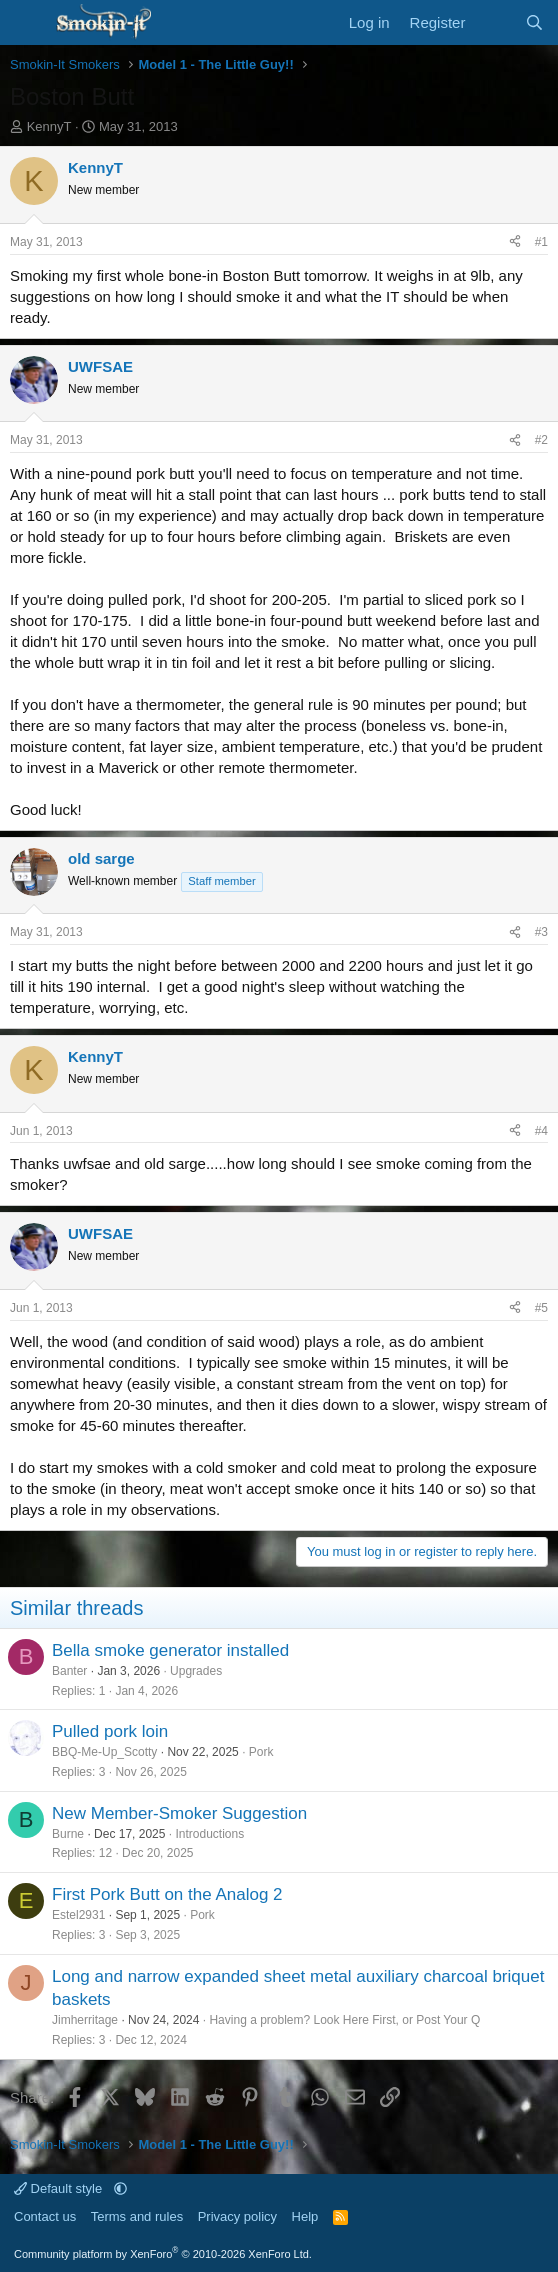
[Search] (534, 22)
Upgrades (196, 1671)
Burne (68, 1834)
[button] (120, 2188)
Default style (60, 2188)
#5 (541, 1308)
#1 (541, 242)
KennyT (49, 126)
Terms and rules (137, 2216)
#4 (541, 1131)
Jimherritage (85, 2020)
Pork (261, 1752)
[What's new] (494, 22)
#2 (541, 440)
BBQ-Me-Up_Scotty (104, 1752)
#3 (541, 932)
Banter (69, 1671)
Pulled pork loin (110, 1731)
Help (305, 2216)
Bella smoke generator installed (170, 1650)
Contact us (45, 2216)
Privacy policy (237, 2216)
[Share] (515, 242)
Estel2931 (78, 1915)
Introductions (209, 1834)
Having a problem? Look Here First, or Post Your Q (344, 2020)
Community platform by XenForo (163, 2254)
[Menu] (27, 23)
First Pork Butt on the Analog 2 (167, 1894)
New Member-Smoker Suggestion (179, 1813)
